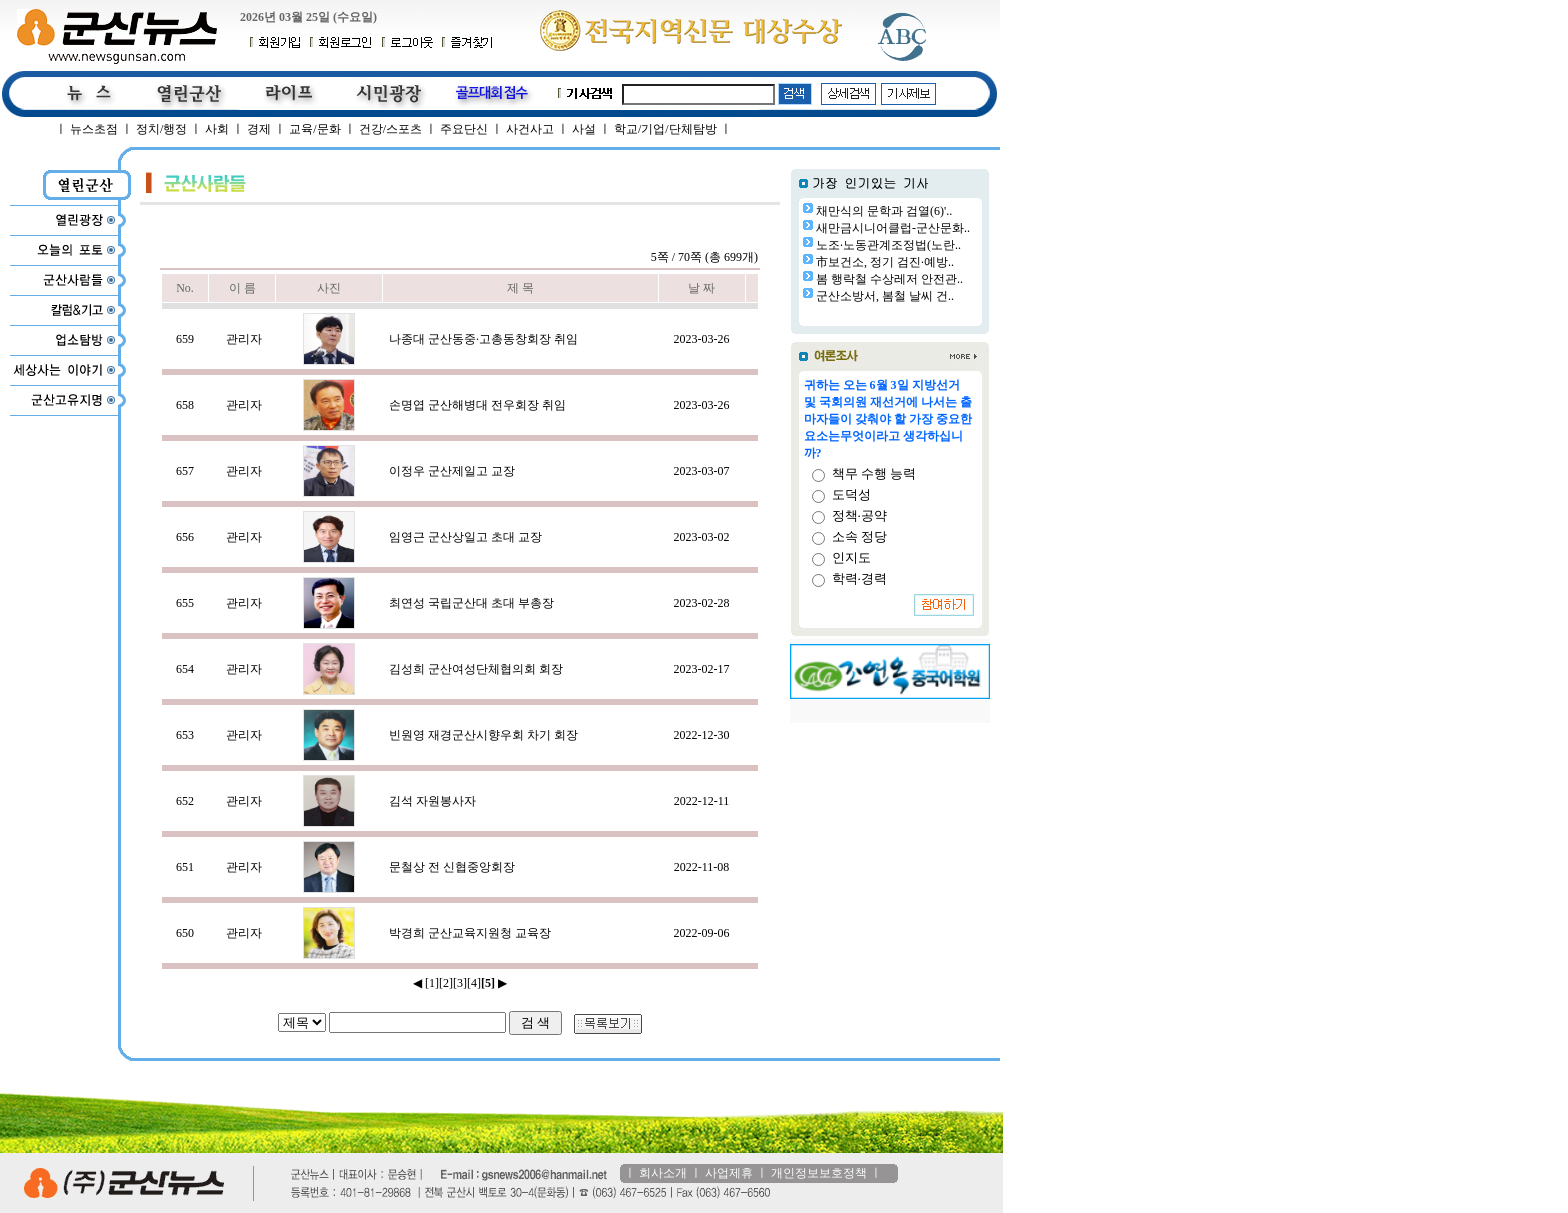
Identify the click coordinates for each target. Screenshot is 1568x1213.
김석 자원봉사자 (432, 801)
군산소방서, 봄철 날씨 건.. (885, 296)
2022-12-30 (702, 735)
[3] (460, 983)
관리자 (244, 339)
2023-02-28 (702, 603)
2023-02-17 (702, 669)
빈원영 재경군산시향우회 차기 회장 (483, 735)
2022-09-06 (702, 933)
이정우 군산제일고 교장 (452, 471)
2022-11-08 (702, 867)
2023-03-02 (702, 537)
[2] (446, 983)
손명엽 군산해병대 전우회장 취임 (477, 405)
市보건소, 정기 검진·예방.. (885, 262)
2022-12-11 (702, 801)
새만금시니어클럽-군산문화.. (893, 228)
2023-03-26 (702, 339)
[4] (474, 983)
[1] (432, 983)
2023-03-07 (702, 471)
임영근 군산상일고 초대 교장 (465, 537)
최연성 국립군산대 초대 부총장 (471, 603)
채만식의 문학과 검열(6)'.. (884, 211)
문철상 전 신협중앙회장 (452, 867)
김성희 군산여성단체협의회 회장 (476, 669)
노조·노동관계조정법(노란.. (888, 245)
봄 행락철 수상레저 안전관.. (889, 279)
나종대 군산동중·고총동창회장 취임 (483, 339)
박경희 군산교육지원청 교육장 (470, 933)
